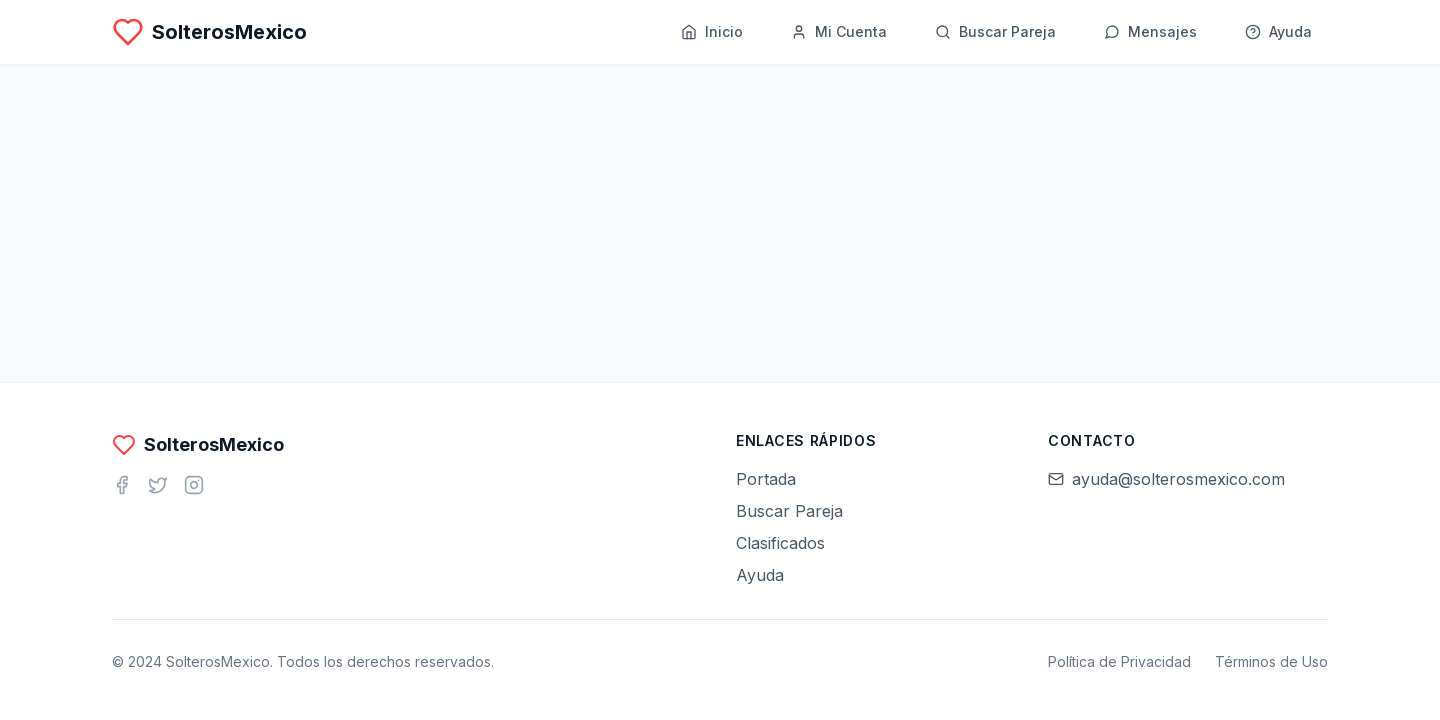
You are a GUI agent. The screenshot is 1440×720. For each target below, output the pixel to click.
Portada (766, 479)
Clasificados (780, 543)
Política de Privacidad (1119, 661)
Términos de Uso (1271, 661)
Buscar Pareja (789, 511)
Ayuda (760, 575)
